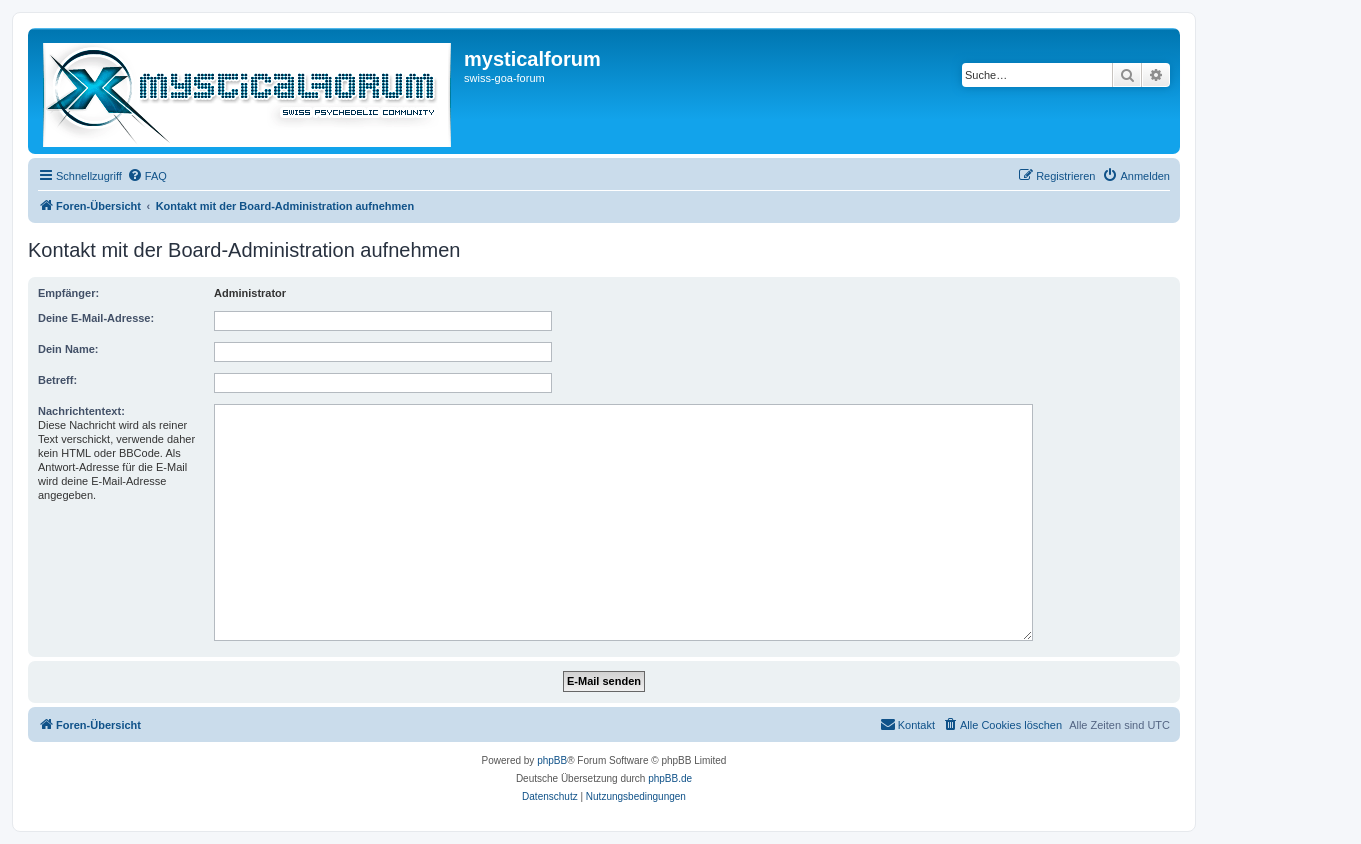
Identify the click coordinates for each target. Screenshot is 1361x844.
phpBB (552, 760)
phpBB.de (670, 778)
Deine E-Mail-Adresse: (96, 318)
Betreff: (57, 380)
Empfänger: (68, 293)
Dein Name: (68, 349)
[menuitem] (147, 176)
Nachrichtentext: (81, 411)
